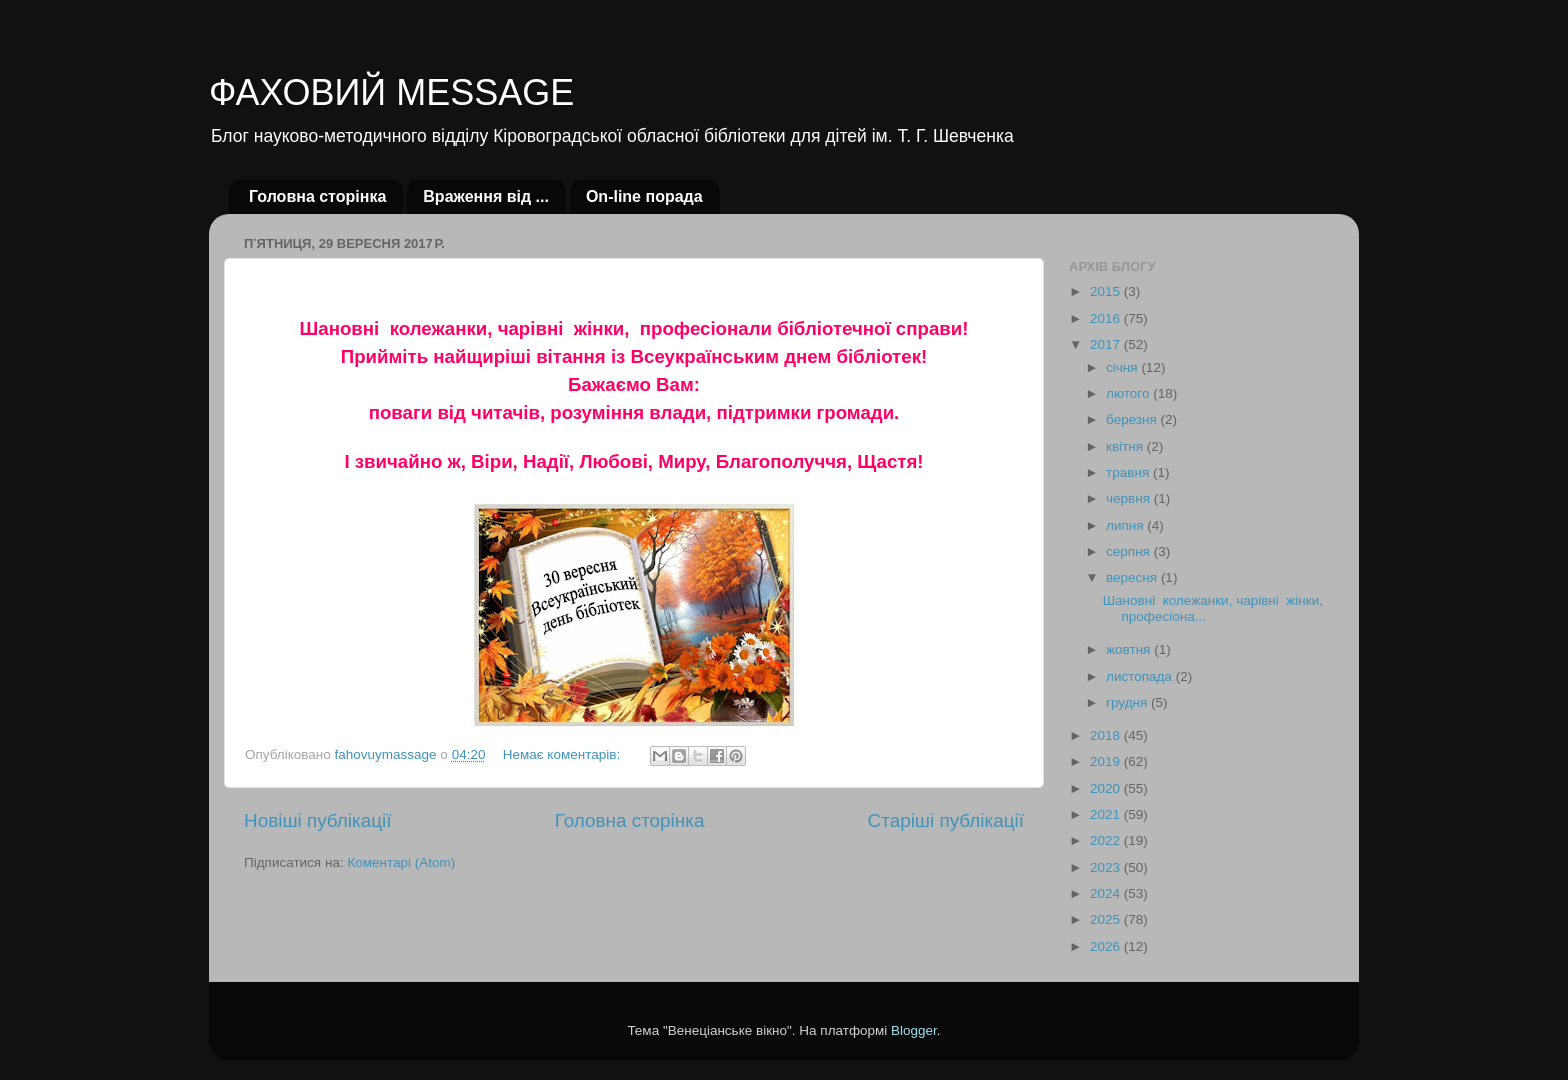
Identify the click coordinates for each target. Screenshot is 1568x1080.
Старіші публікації (946, 820)
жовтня (1130, 649)
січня (1123, 367)
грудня (1128, 702)
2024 (1107, 893)
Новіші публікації (318, 820)
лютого (1129, 393)
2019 (1107, 761)
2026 (1107, 946)
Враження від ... (486, 196)
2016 (1107, 318)
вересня (1133, 577)
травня (1129, 472)
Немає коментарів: (563, 754)
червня (1130, 498)
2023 (1107, 867)
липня (1126, 525)
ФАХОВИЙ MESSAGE (391, 92)
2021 (1107, 814)
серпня (1130, 551)
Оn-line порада (644, 196)
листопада (1141, 676)
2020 (1107, 788)
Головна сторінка (317, 196)
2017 (1107, 344)
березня (1133, 419)
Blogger (914, 1030)
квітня (1126, 446)
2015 (1107, 291)
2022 (1107, 840)
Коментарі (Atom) (401, 862)
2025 (1107, 919)
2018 (1107, 735)
